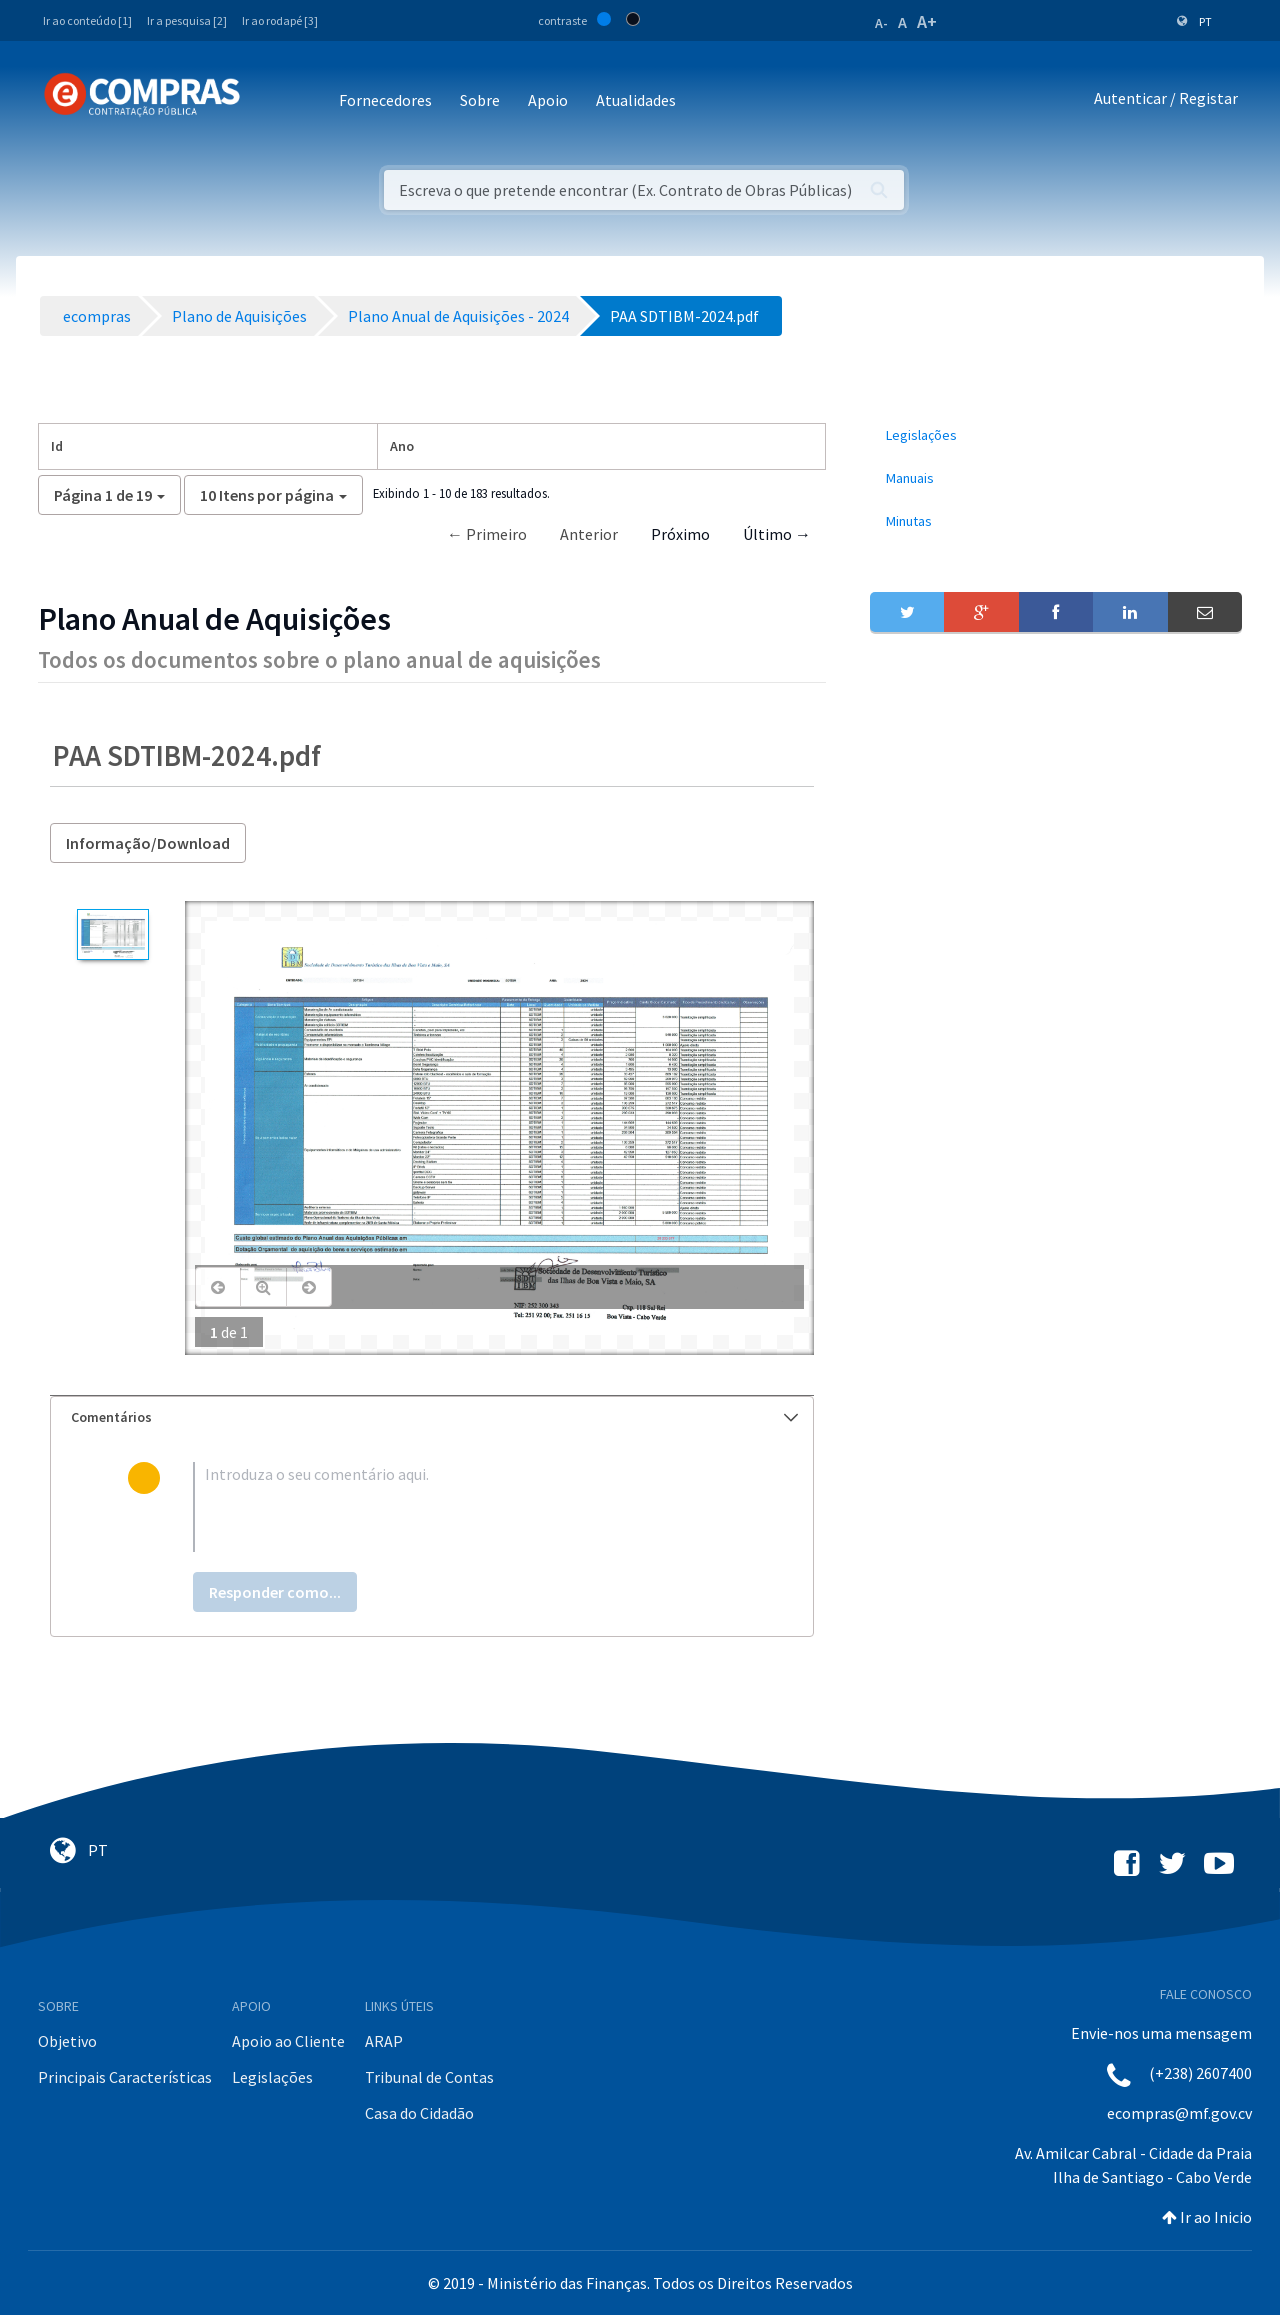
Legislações (272, 2077)
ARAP (384, 2041)
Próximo (680, 534)
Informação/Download (148, 843)
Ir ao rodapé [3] (280, 20)
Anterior (589, 534)
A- (881, 23)
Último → (777, 534)
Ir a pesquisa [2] (187, 20)
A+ (927, 21)
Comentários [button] (434, 1417)
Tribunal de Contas (429, 2077)
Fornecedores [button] (385, 100)
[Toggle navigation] (268, 101)
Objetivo (67, 2041)
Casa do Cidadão (419, 2113)
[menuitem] (1056, 435)
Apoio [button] (548, 100)
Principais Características (125, 2077)
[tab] (432, 1417)
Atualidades (636, 100)
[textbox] (464, 1507)
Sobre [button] (480, 100)
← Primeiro (487, 534)
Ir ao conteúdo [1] (87, 20)
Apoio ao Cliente (288, 2041)
